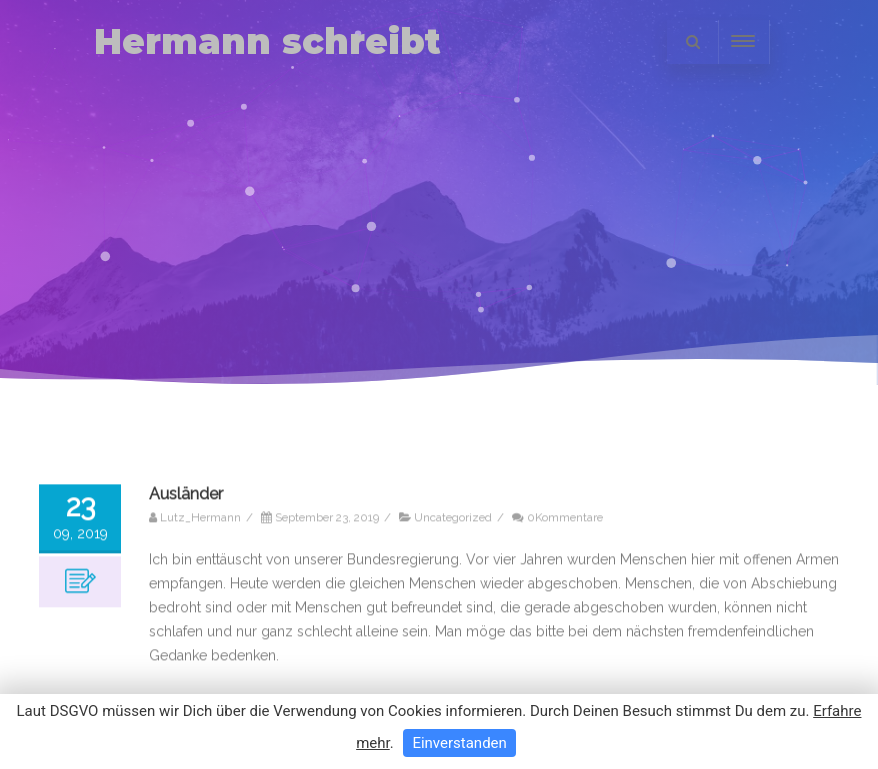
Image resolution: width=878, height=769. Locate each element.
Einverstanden (459, 743)
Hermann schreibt (267, 41)
